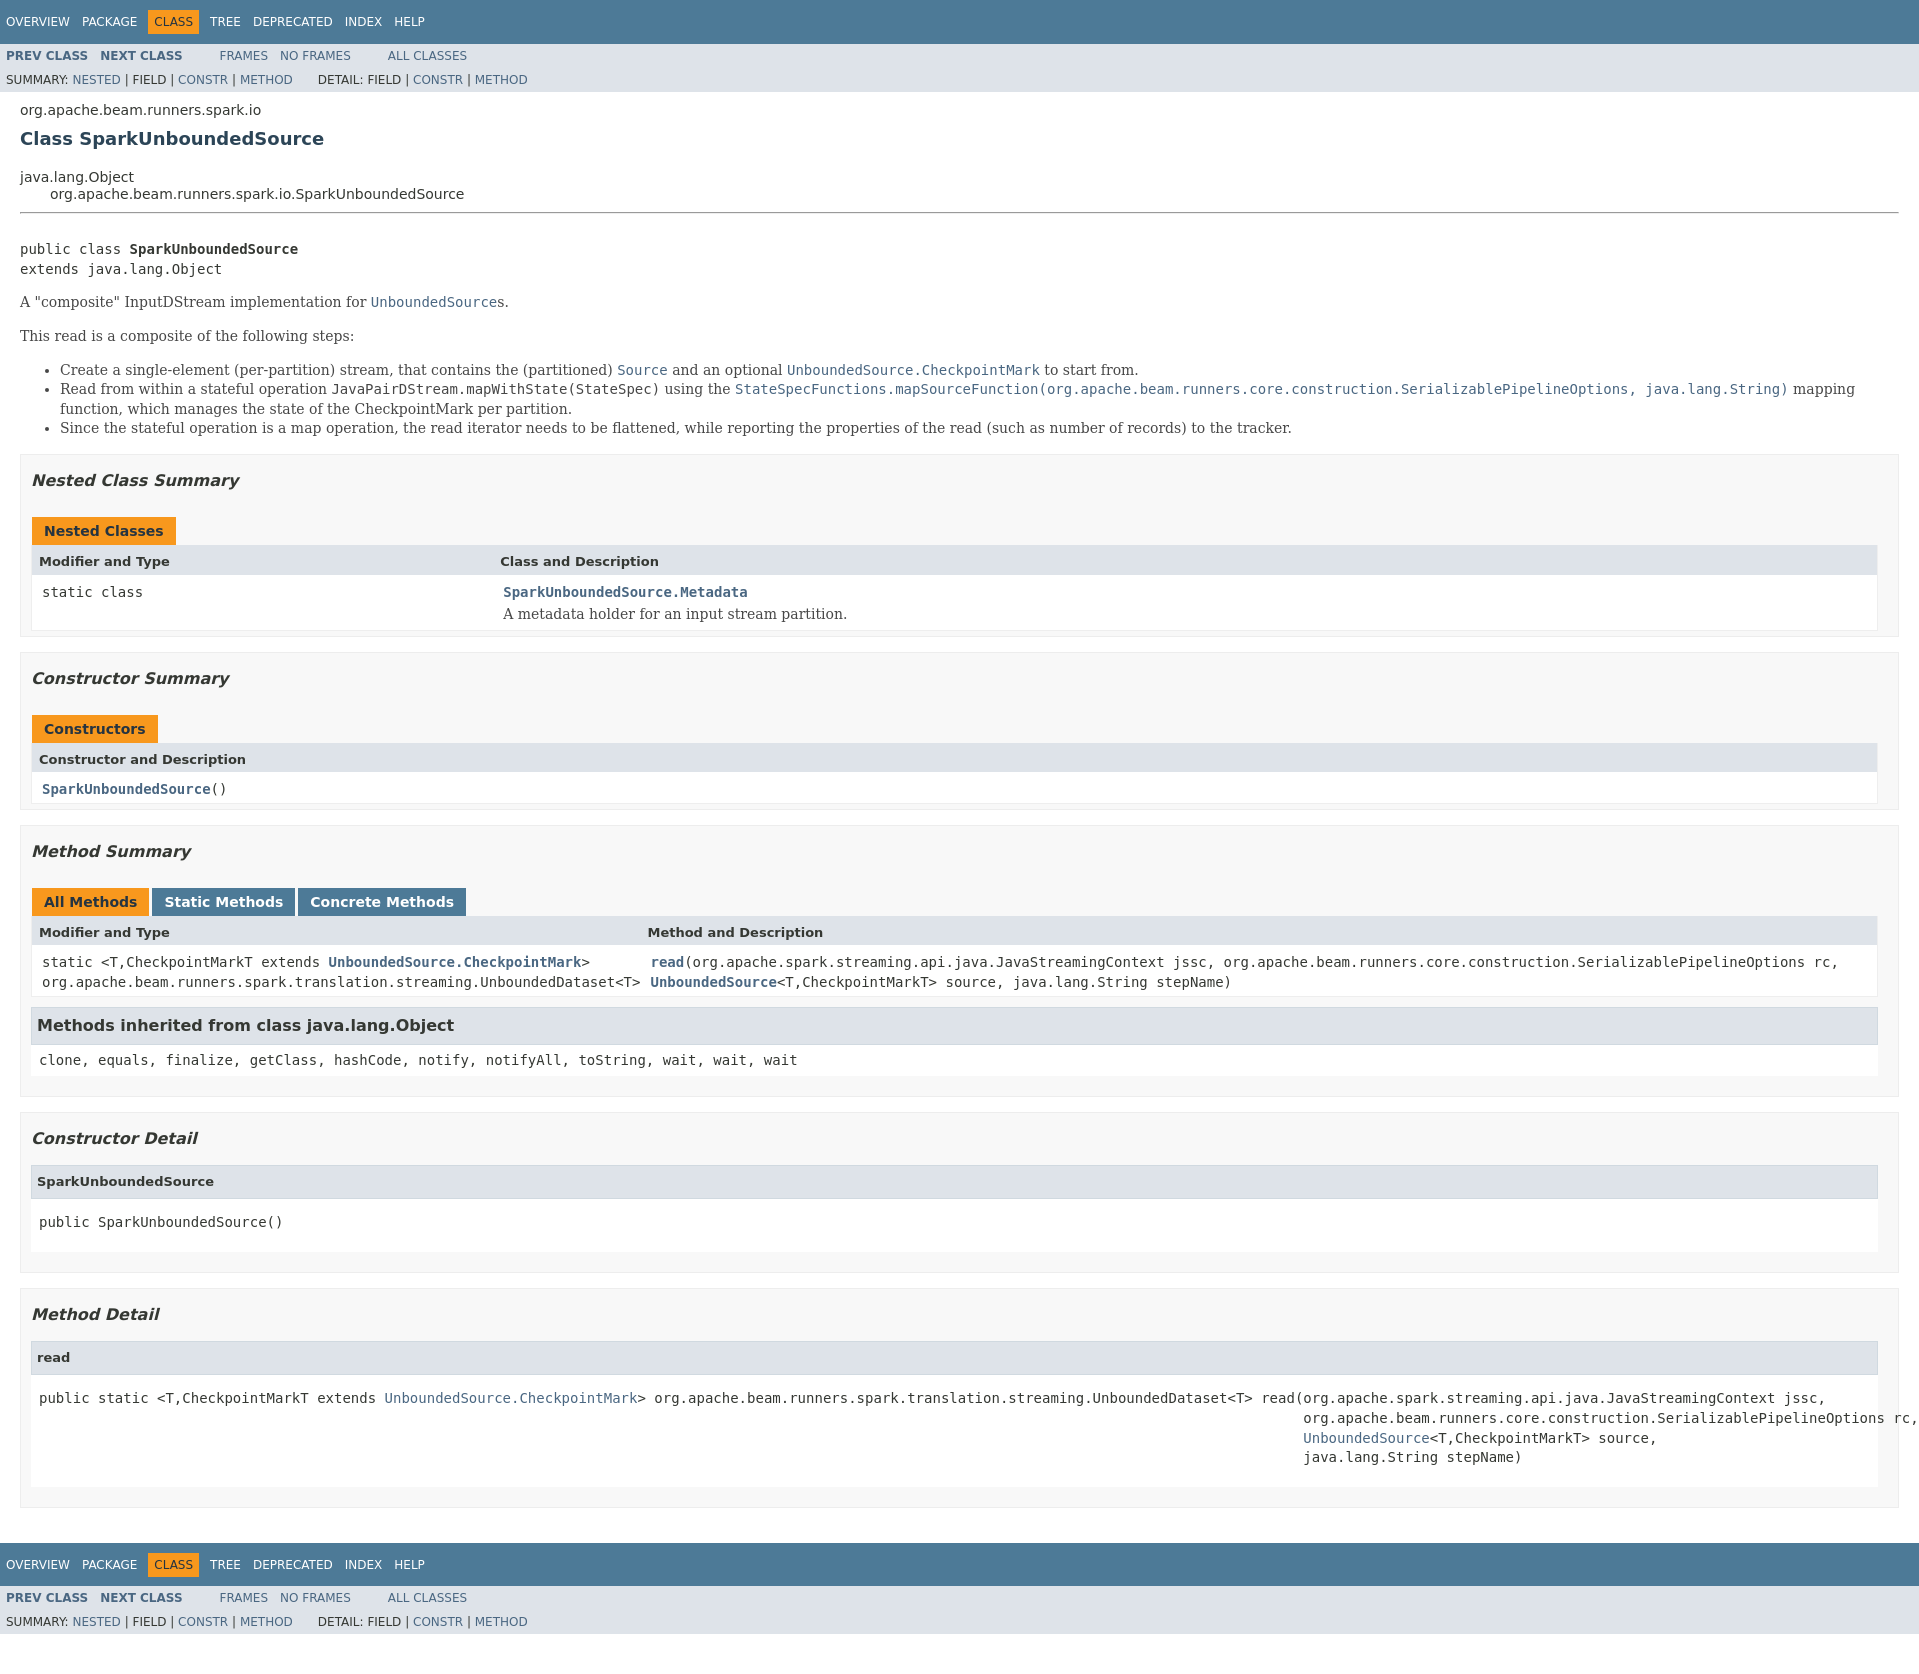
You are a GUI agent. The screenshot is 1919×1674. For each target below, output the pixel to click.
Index (364, 22)
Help (409, 22)
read (667, 962)
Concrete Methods (382, 902)
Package (109, 22)
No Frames (315, 56)
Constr (203, 80)
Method (266, 80)
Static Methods (223, 902)
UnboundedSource (713, 982)
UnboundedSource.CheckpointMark (455, 962)
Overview (38, 22)
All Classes (427, 56)
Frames (244, 56)
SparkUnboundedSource (126, 789)
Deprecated (293, 22)
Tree (225, 22)
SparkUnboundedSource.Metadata (625, 592)
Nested (96, 80)
